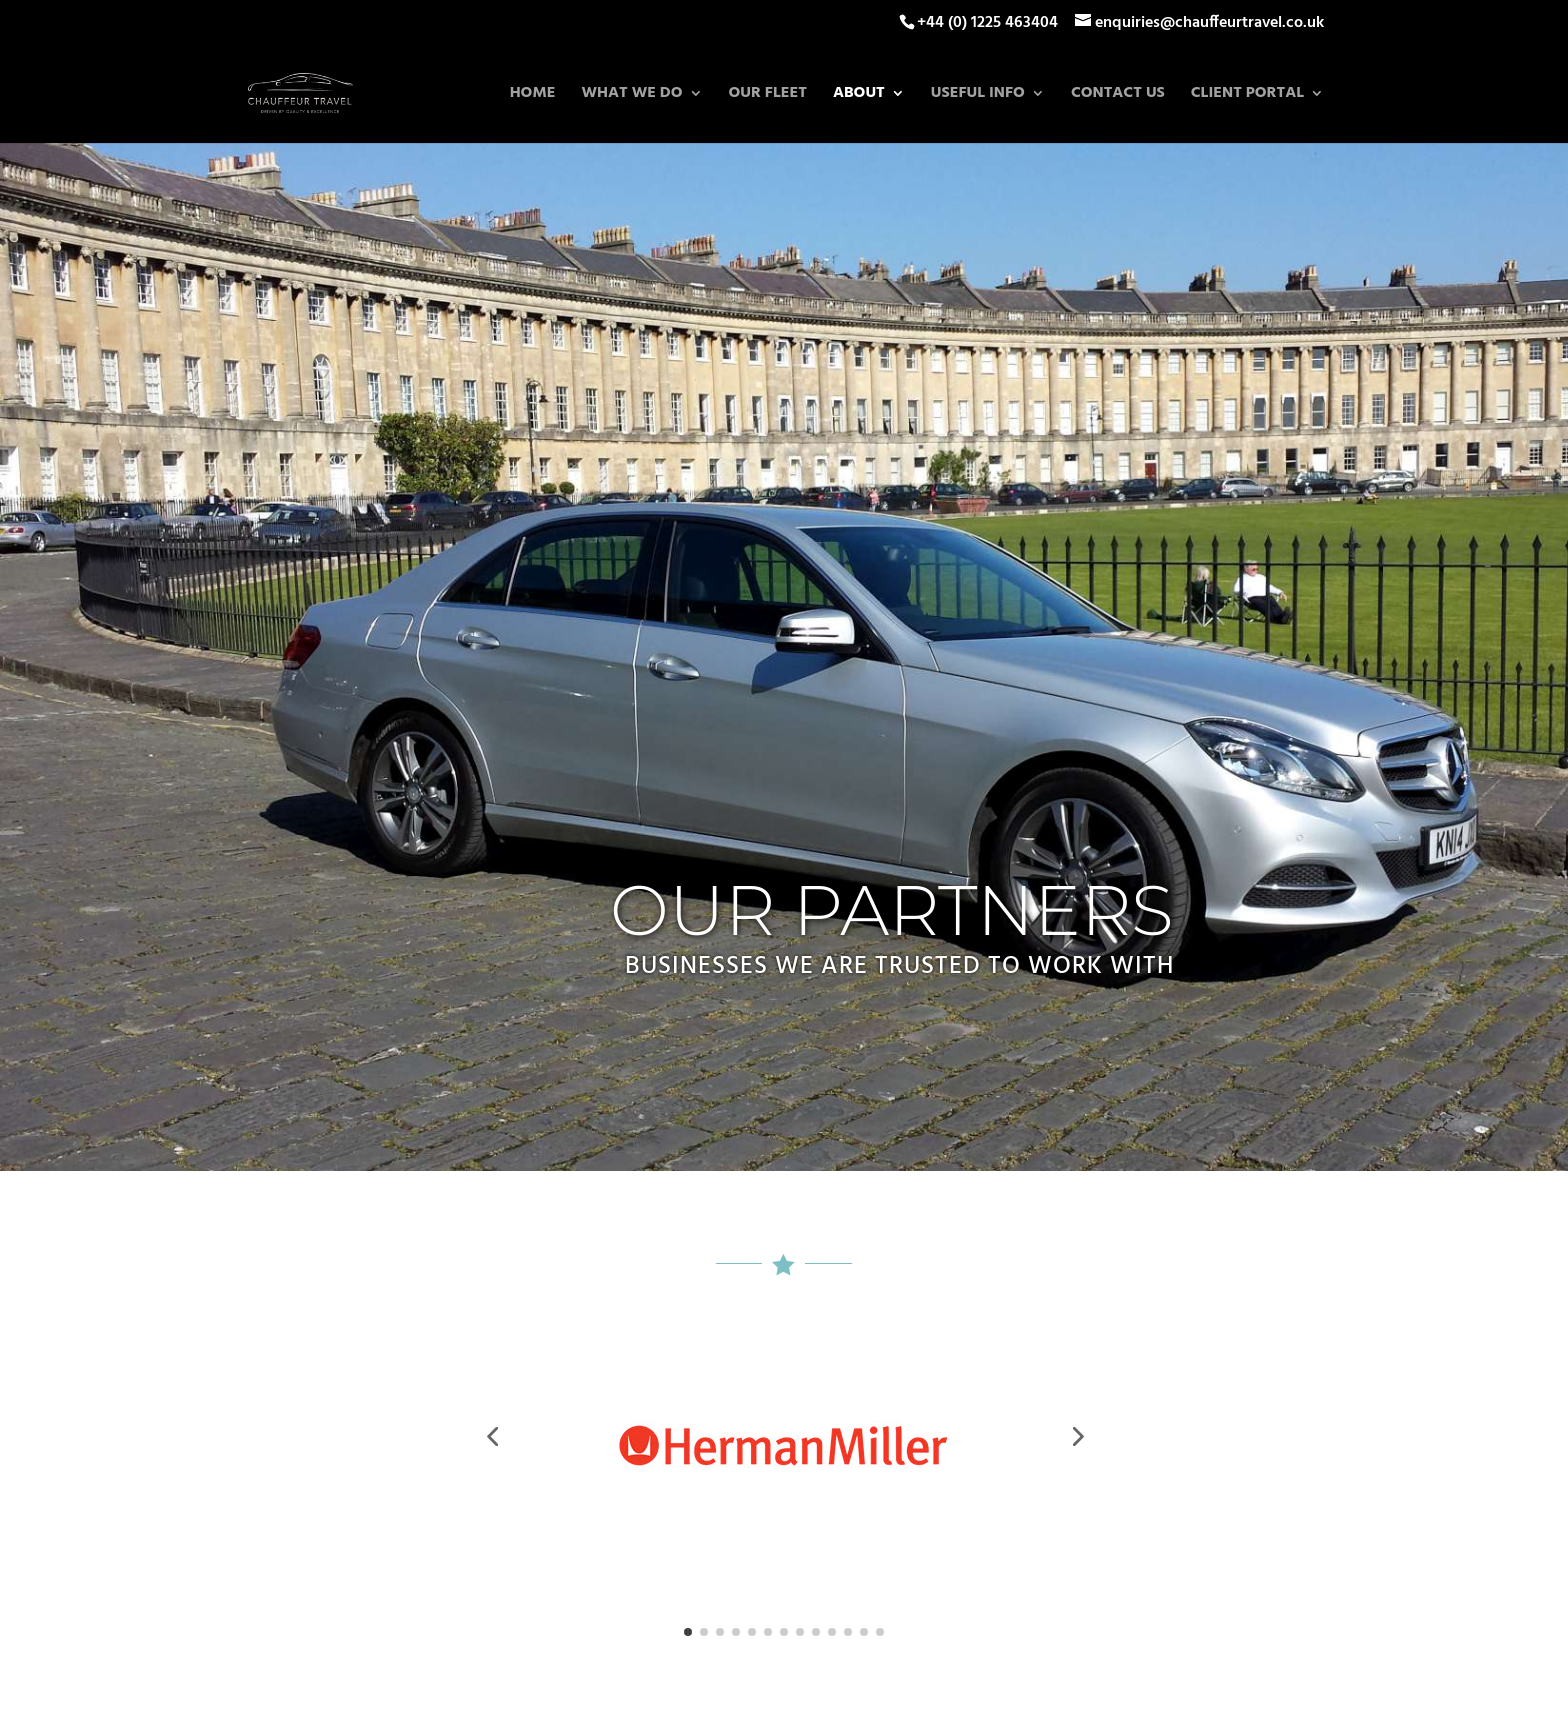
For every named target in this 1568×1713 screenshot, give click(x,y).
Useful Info (978, 96)
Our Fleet (768, 96)
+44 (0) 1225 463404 (987, 23)
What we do (631, 96)
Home (533, 96)
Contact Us (1118, 96)
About (859, 96)
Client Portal (1247, 96)
